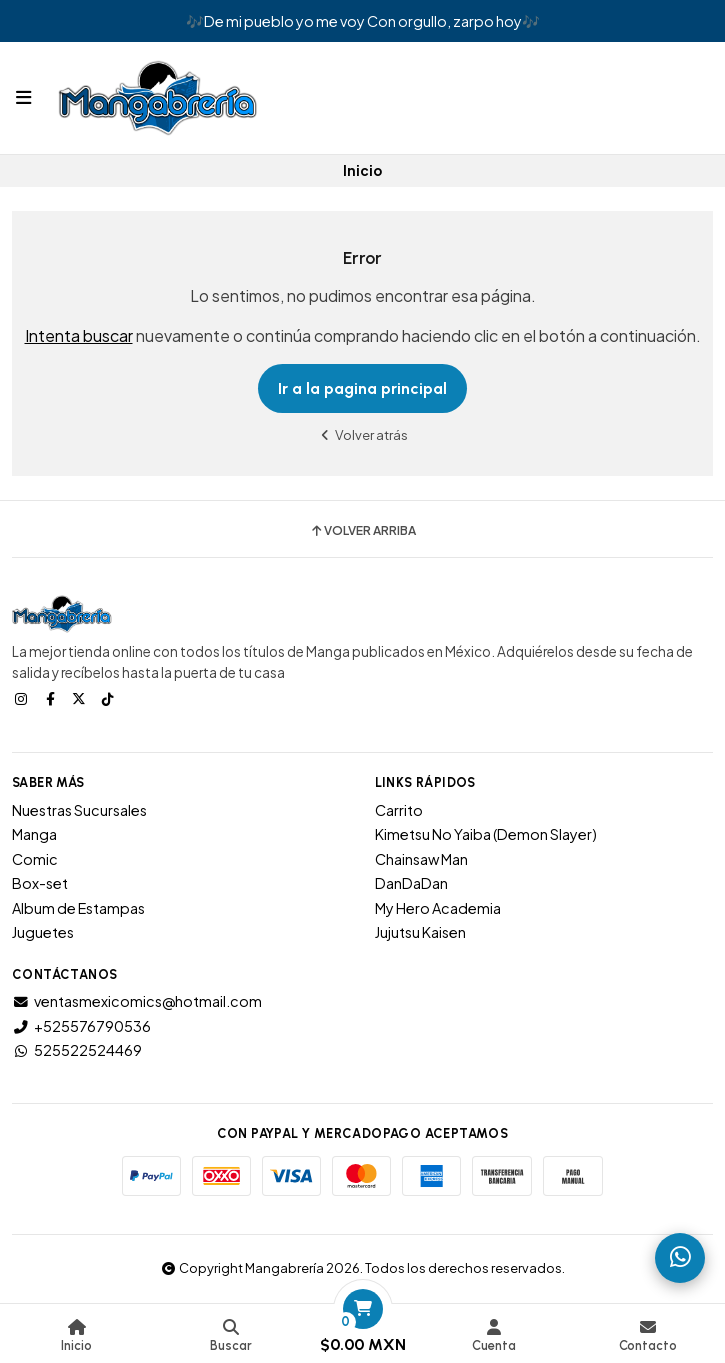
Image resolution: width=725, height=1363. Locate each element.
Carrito (399, 810)
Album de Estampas (78, 908)
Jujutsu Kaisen (420, 932)
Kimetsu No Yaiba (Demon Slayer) (486, 834)
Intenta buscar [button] (79, 335)
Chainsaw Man (421, 859)
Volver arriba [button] (362, 531)
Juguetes (43, 932)
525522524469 (77, 1050)
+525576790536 (81, 1026)
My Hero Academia (438, 908)
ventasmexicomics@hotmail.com (137, 1001)
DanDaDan (411, 883)
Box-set (40, 883)
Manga (34, 834)
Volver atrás (363, 434)
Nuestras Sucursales (79, 810)
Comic (35, 859)
